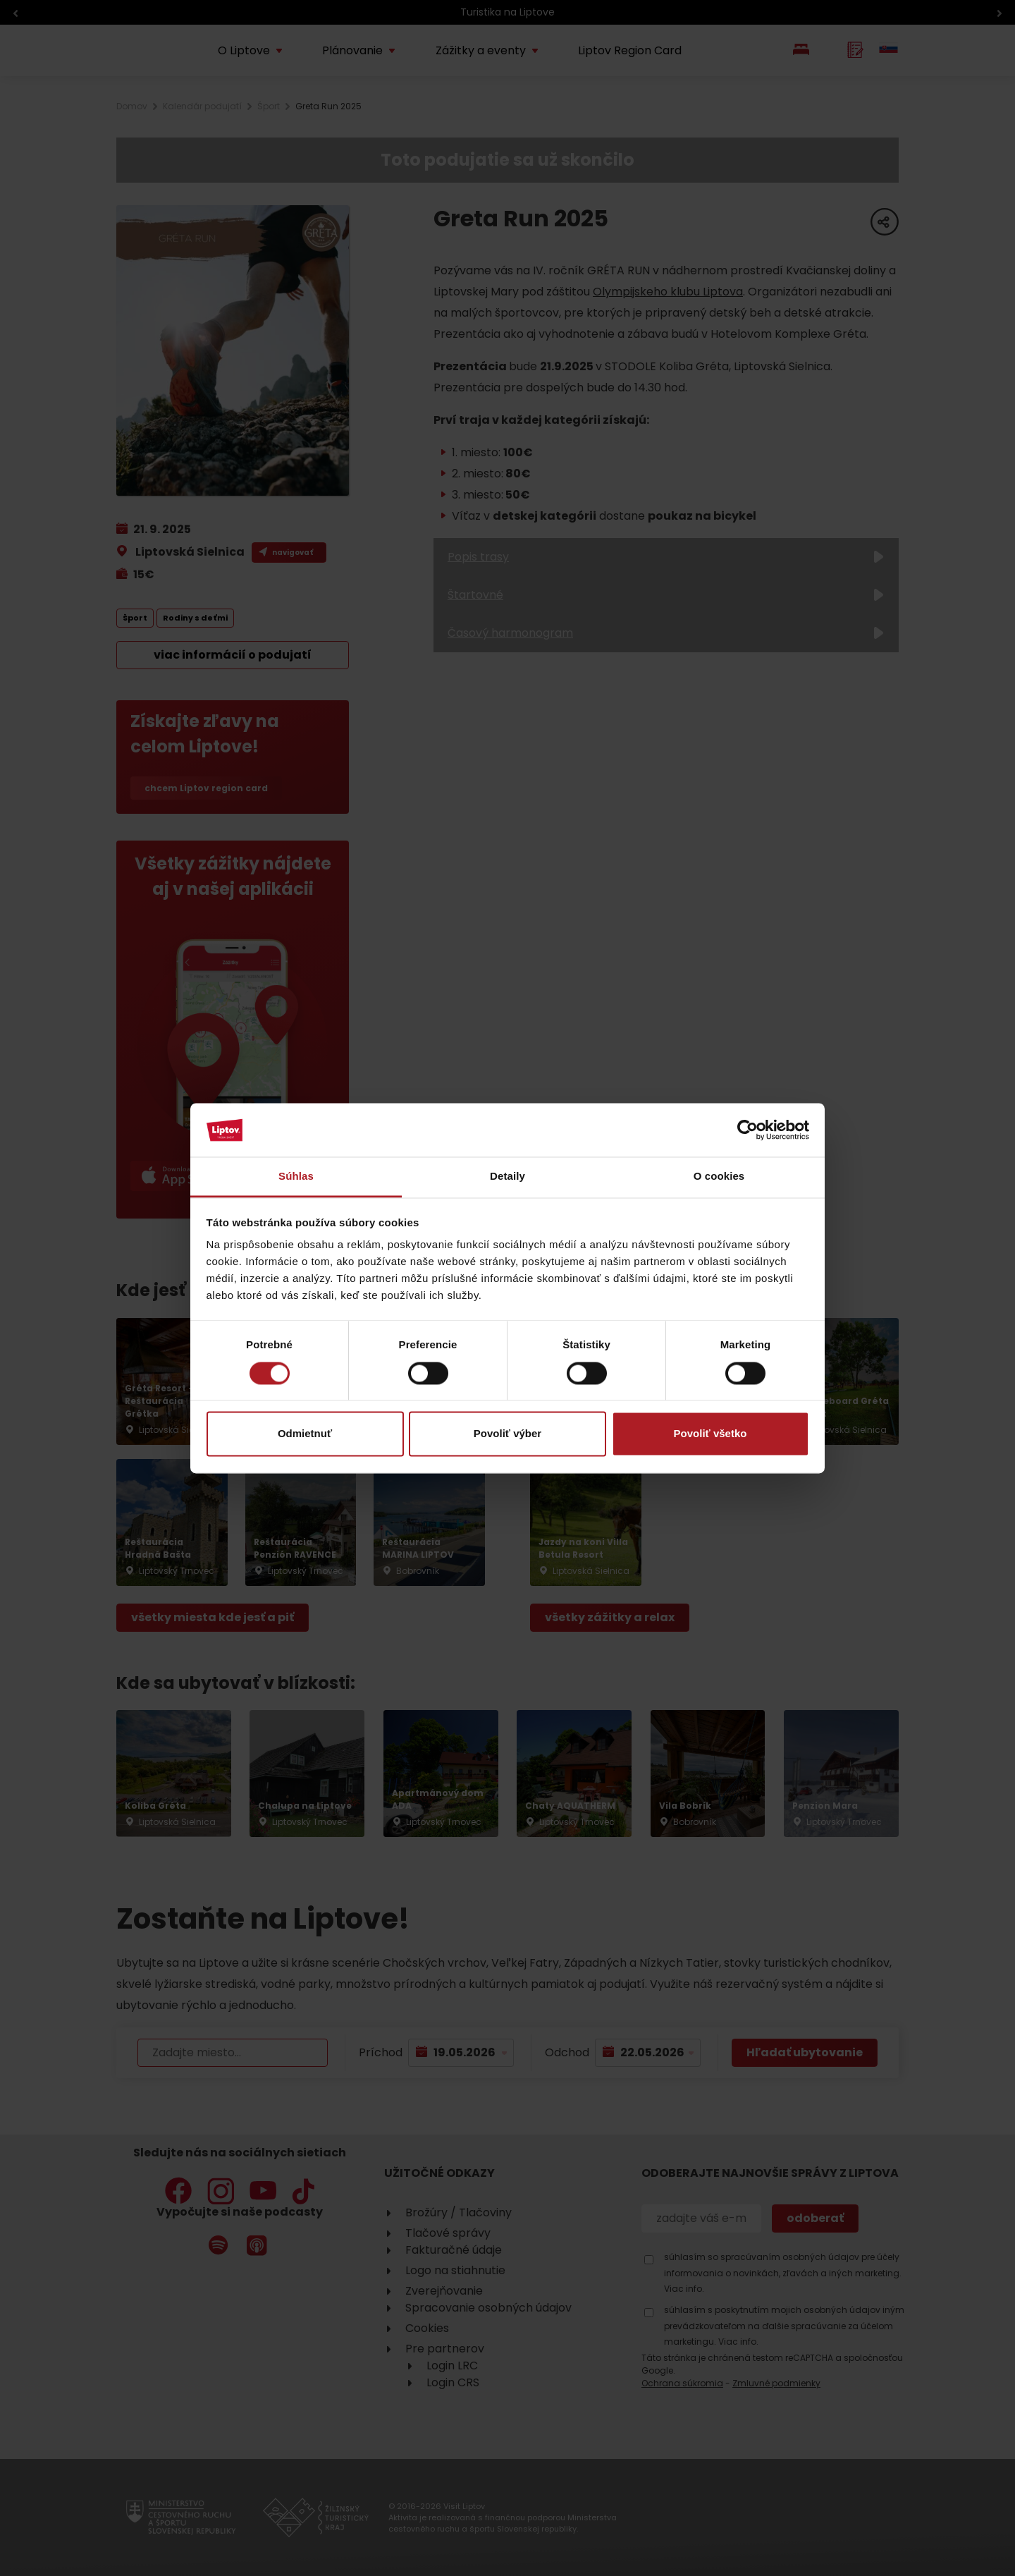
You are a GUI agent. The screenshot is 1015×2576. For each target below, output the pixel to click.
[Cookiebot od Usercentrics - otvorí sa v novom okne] (747, 1129)
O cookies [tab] (719, 1177)
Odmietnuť (305, 1434)
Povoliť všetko (710, 1434)
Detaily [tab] (507, 1177)
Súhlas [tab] (296, 1177)
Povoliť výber (507, 1434)
